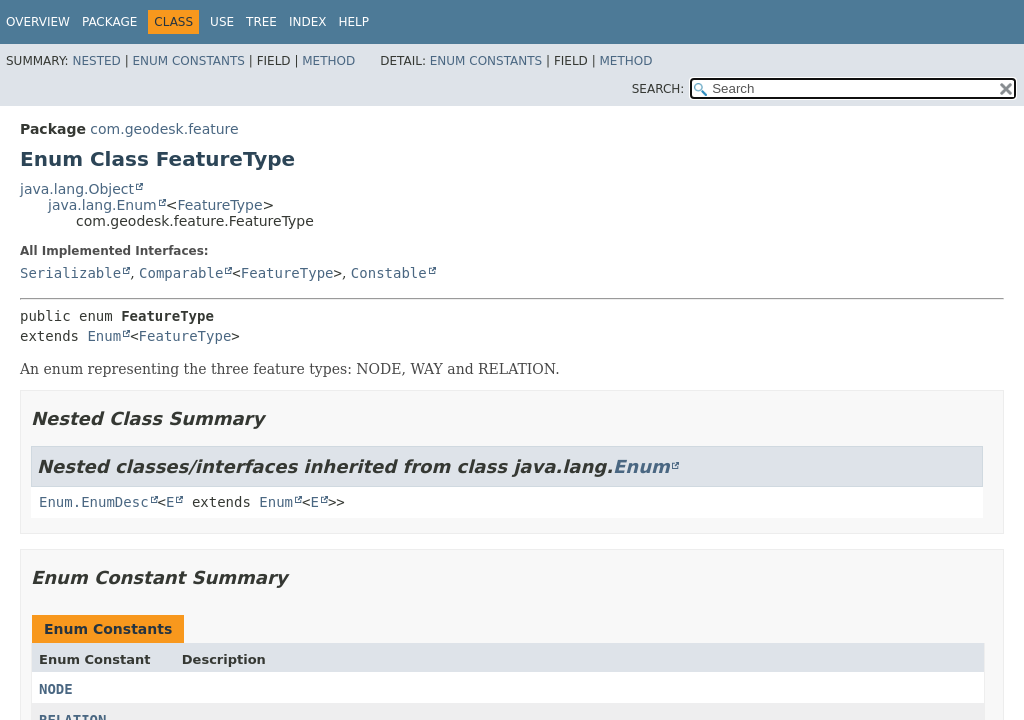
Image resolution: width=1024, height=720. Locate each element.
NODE (56, 689)
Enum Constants (188, 61)
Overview (38, 22)
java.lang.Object (77, 189)
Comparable (181, 273)
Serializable (70, 273)
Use (222, 22)
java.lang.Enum (102, 205)
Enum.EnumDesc (94, 502)
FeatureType (219, 205)
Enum (104, 336)
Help (353, 22)
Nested (96, 61)
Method (328, 61)
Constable (389, 273)
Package (109, 22)
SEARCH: (658, 89)
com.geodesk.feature (164, 129)
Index (308, 22)
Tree (261, 22)
